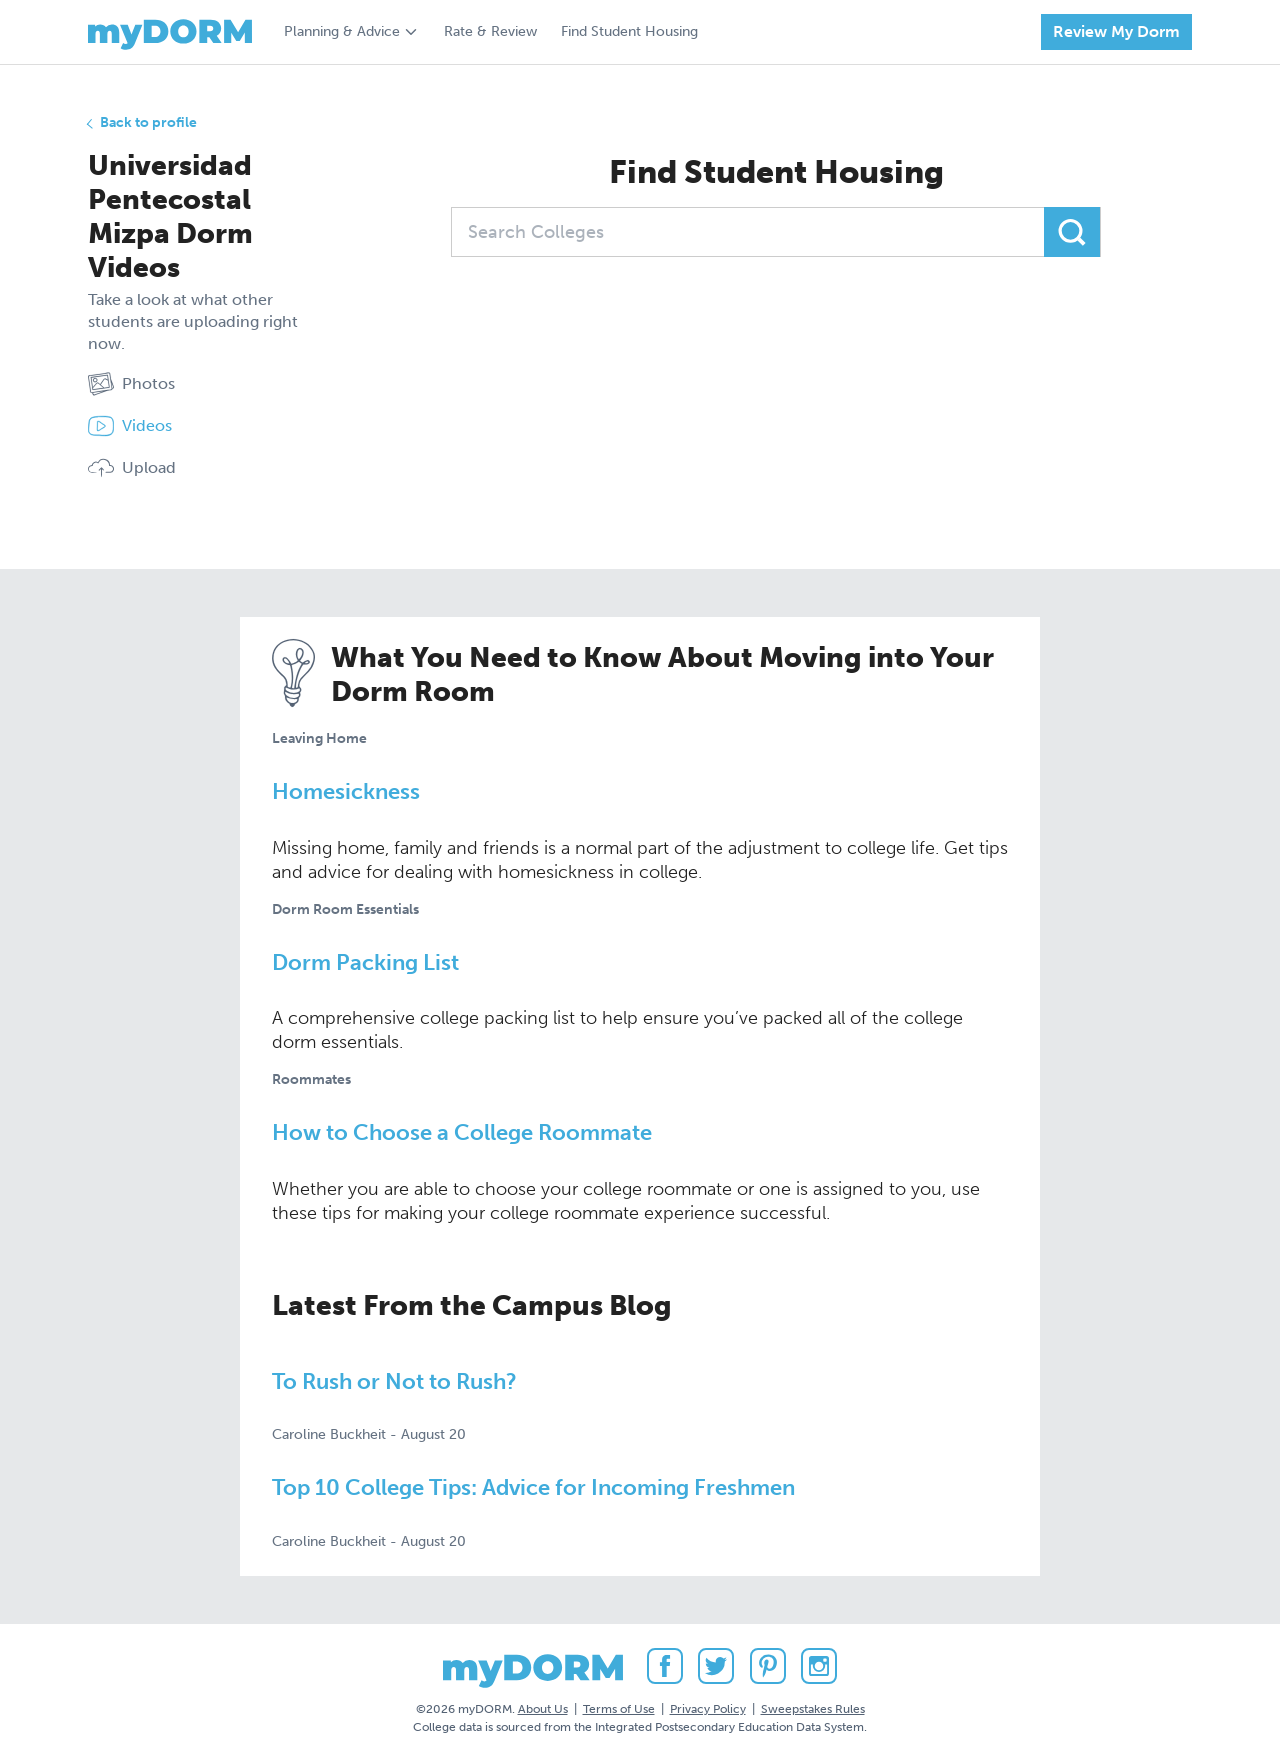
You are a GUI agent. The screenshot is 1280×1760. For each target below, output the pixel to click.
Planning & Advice (342, 31)
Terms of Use (619, 1709)
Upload (132, 468)
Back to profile (148, 122)
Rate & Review (490, 31)
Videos (130, 426)
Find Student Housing (629, 31)
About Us (543, 1709)
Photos (131, 384)
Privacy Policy (708, 1709)
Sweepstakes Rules (813, 1709)
